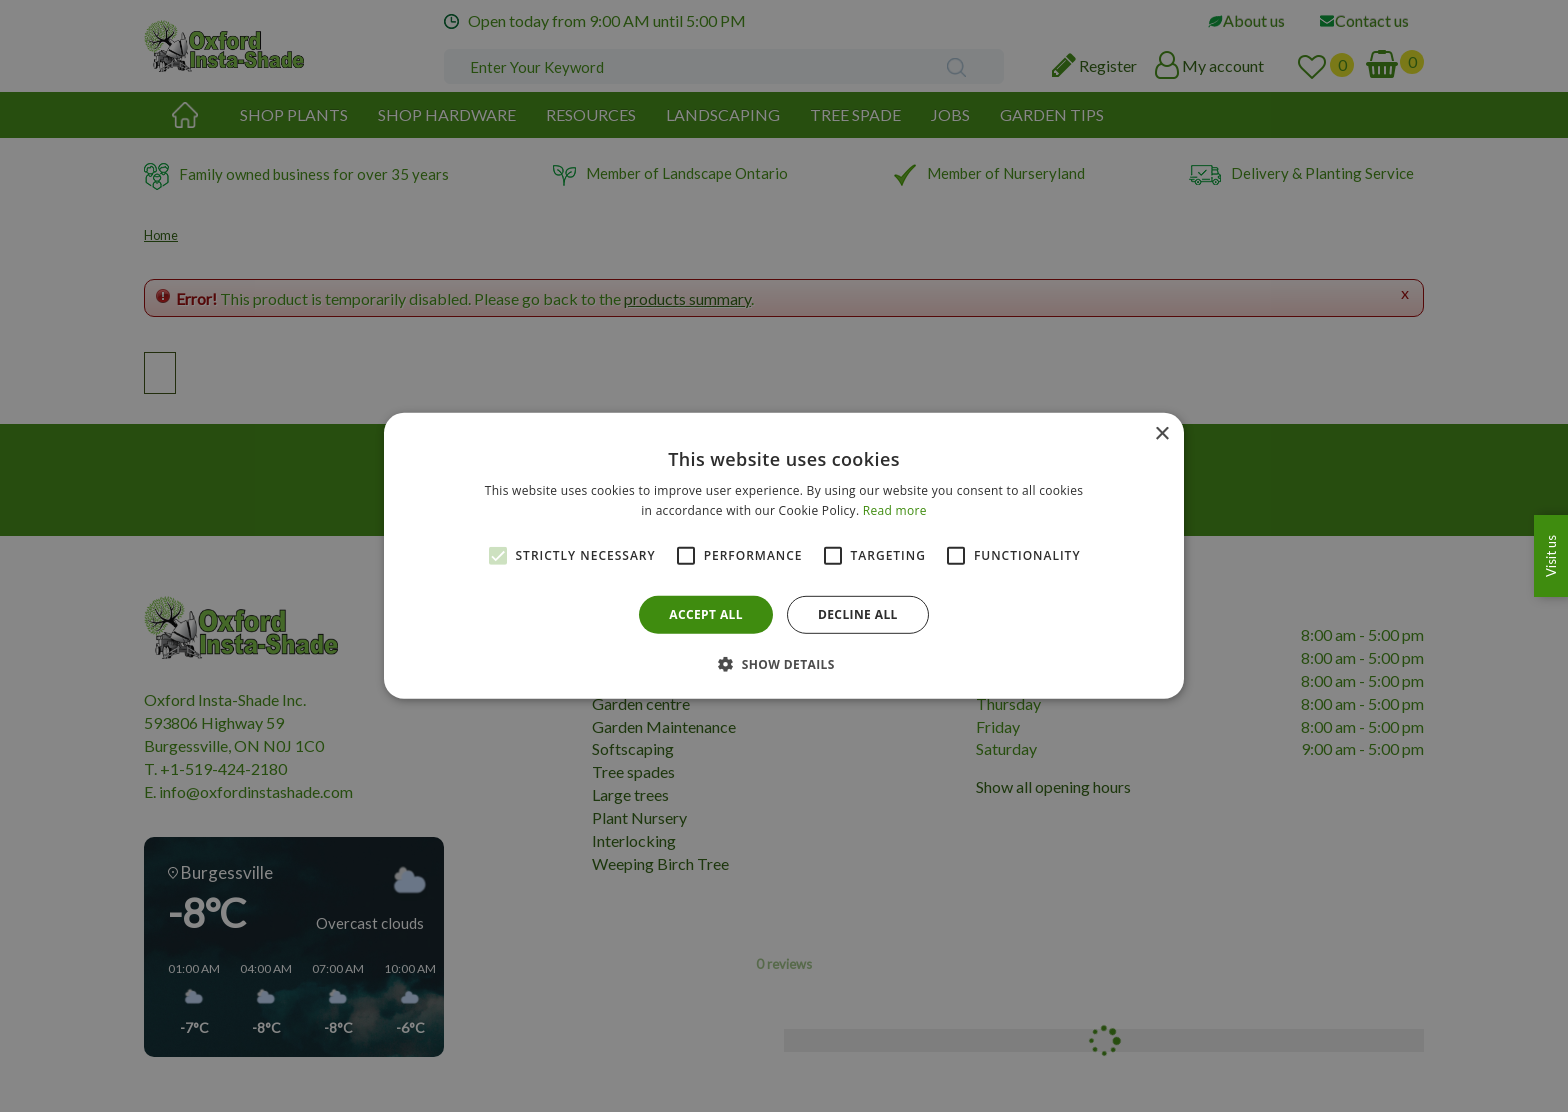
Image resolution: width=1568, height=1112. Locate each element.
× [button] (1161, 434)
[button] (784, 664)
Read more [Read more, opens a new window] (895, 510)
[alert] (784, 556)
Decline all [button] (858, 614)
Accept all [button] (706, 614)
